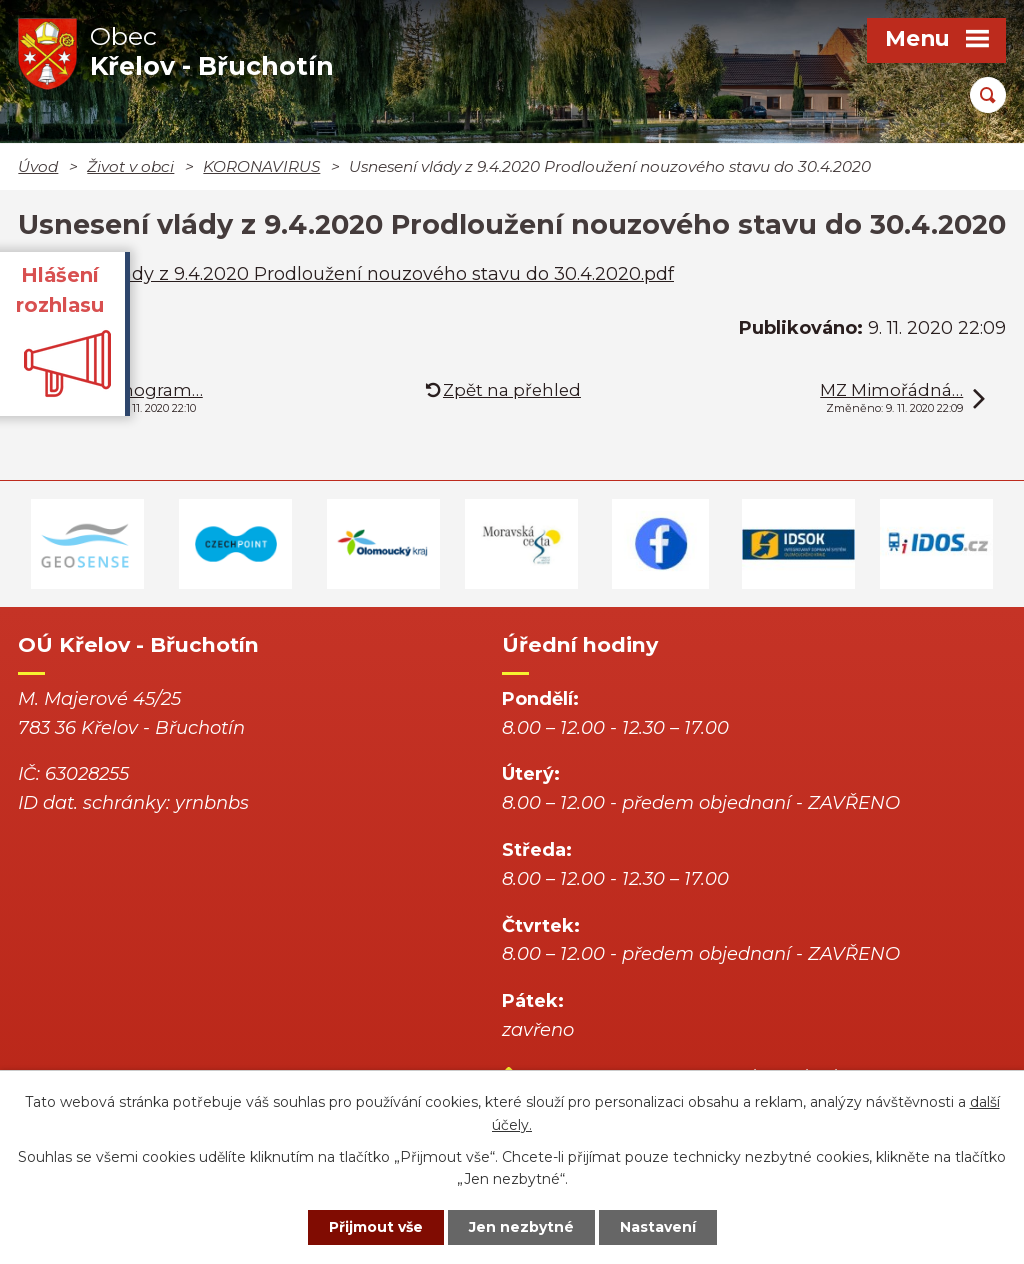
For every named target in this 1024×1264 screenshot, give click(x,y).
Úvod (38, 166)
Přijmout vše (376, 1227)
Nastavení (658, 1227)
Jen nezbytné (521, 1227)
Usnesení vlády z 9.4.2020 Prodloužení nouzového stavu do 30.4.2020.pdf (346, 274)
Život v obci (130, 166)
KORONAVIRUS (261, 166)
